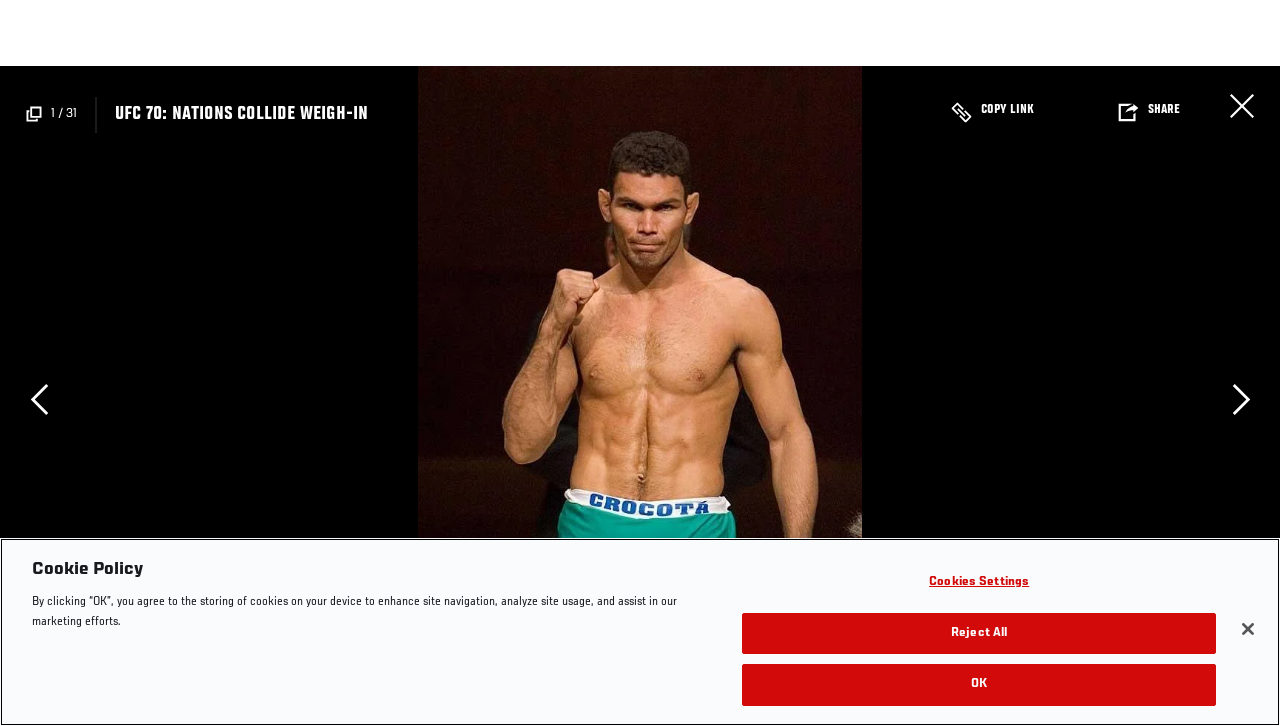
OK (979, 684)
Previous (39, 399)
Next (1241, 399)
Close (1242, 106)
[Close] (1248, 629)
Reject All (979, 633)
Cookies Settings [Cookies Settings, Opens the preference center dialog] (979, 582)
